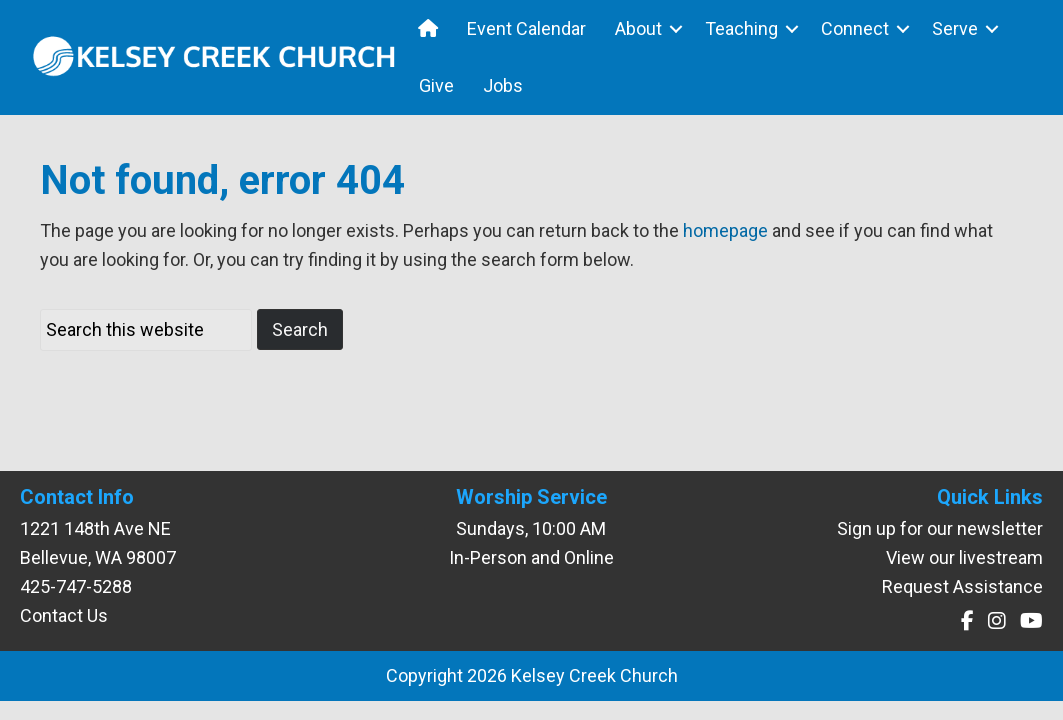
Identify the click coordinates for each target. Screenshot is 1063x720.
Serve (955, 28)
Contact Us (64, 615)
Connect (855, 28)
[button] (676, 28)
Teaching (741, 28)
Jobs (503, 85)
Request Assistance (962, 586)
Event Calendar (526, 28)
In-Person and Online (531, 557)
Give (436, 85)
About (638, 28)
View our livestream (964, 557)
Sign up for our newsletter (940, 528)
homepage (725, 230)
